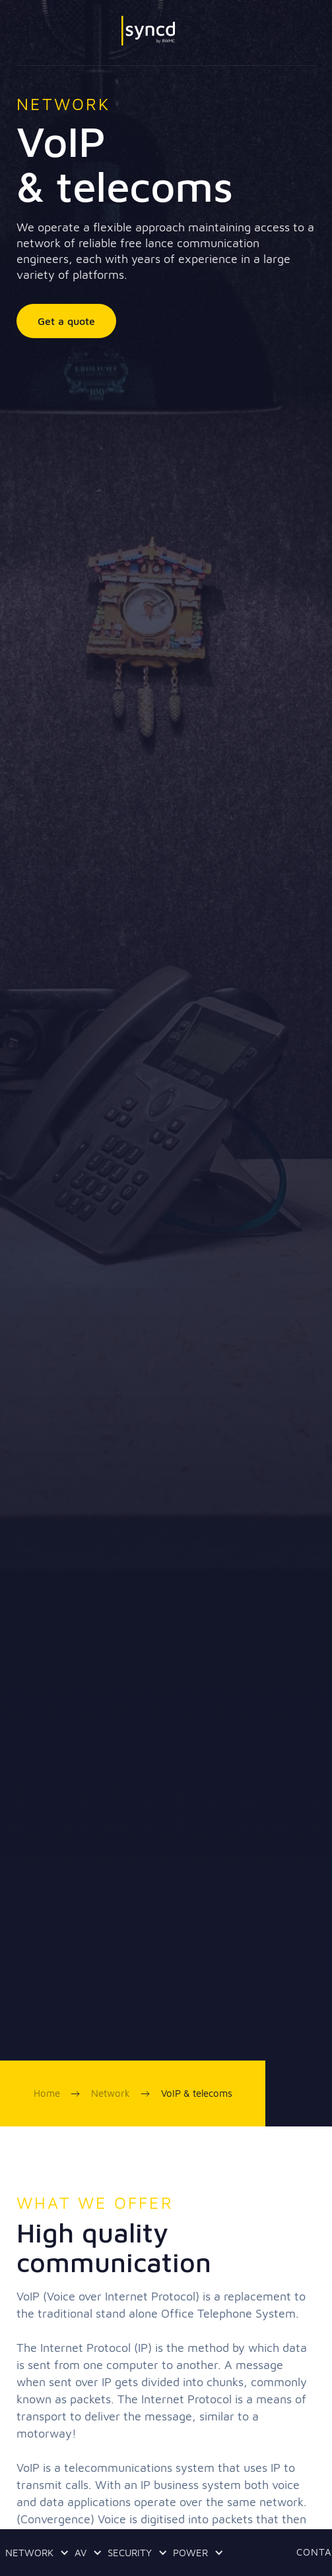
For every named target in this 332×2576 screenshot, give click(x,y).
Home (47, 2093)
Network (110, 2093)
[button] (34, 2553)
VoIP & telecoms (196, 2093)
